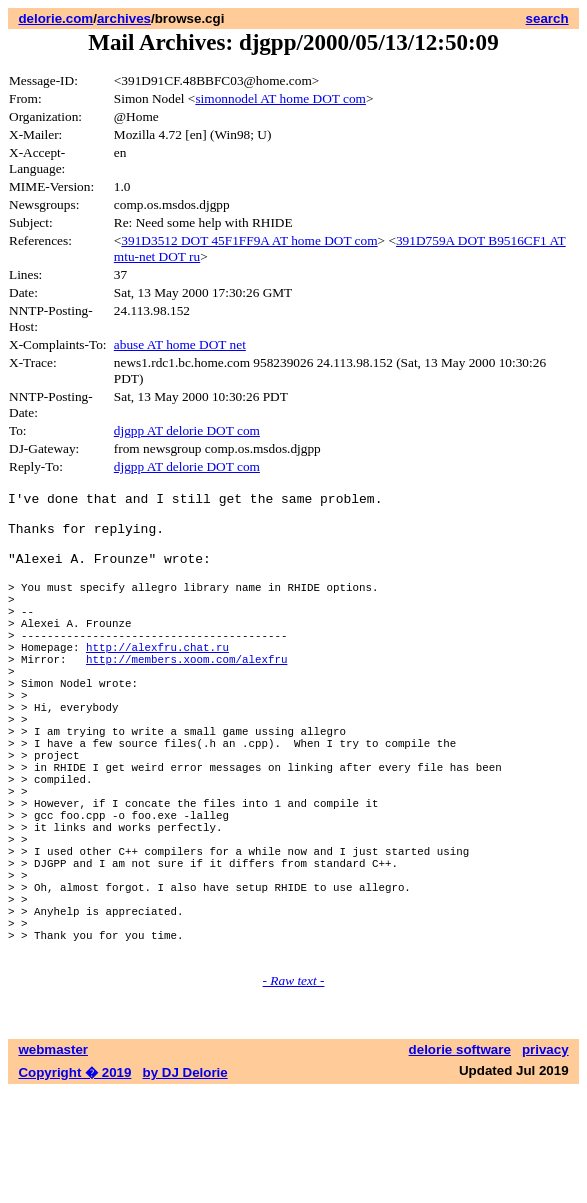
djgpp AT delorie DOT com (187, 430)
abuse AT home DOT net (180, 344)
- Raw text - (294, 1091)
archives (124, 18)
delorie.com (55, 18)
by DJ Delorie (185, 1183)
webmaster (53, 1160)
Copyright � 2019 (74, 1183)
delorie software (460, 1160)
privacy (545, 1160)
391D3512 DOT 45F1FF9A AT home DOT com (249, 240)
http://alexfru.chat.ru (157, 682)
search (547, 18)
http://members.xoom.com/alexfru (186, 697)
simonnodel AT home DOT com (280, 98)
